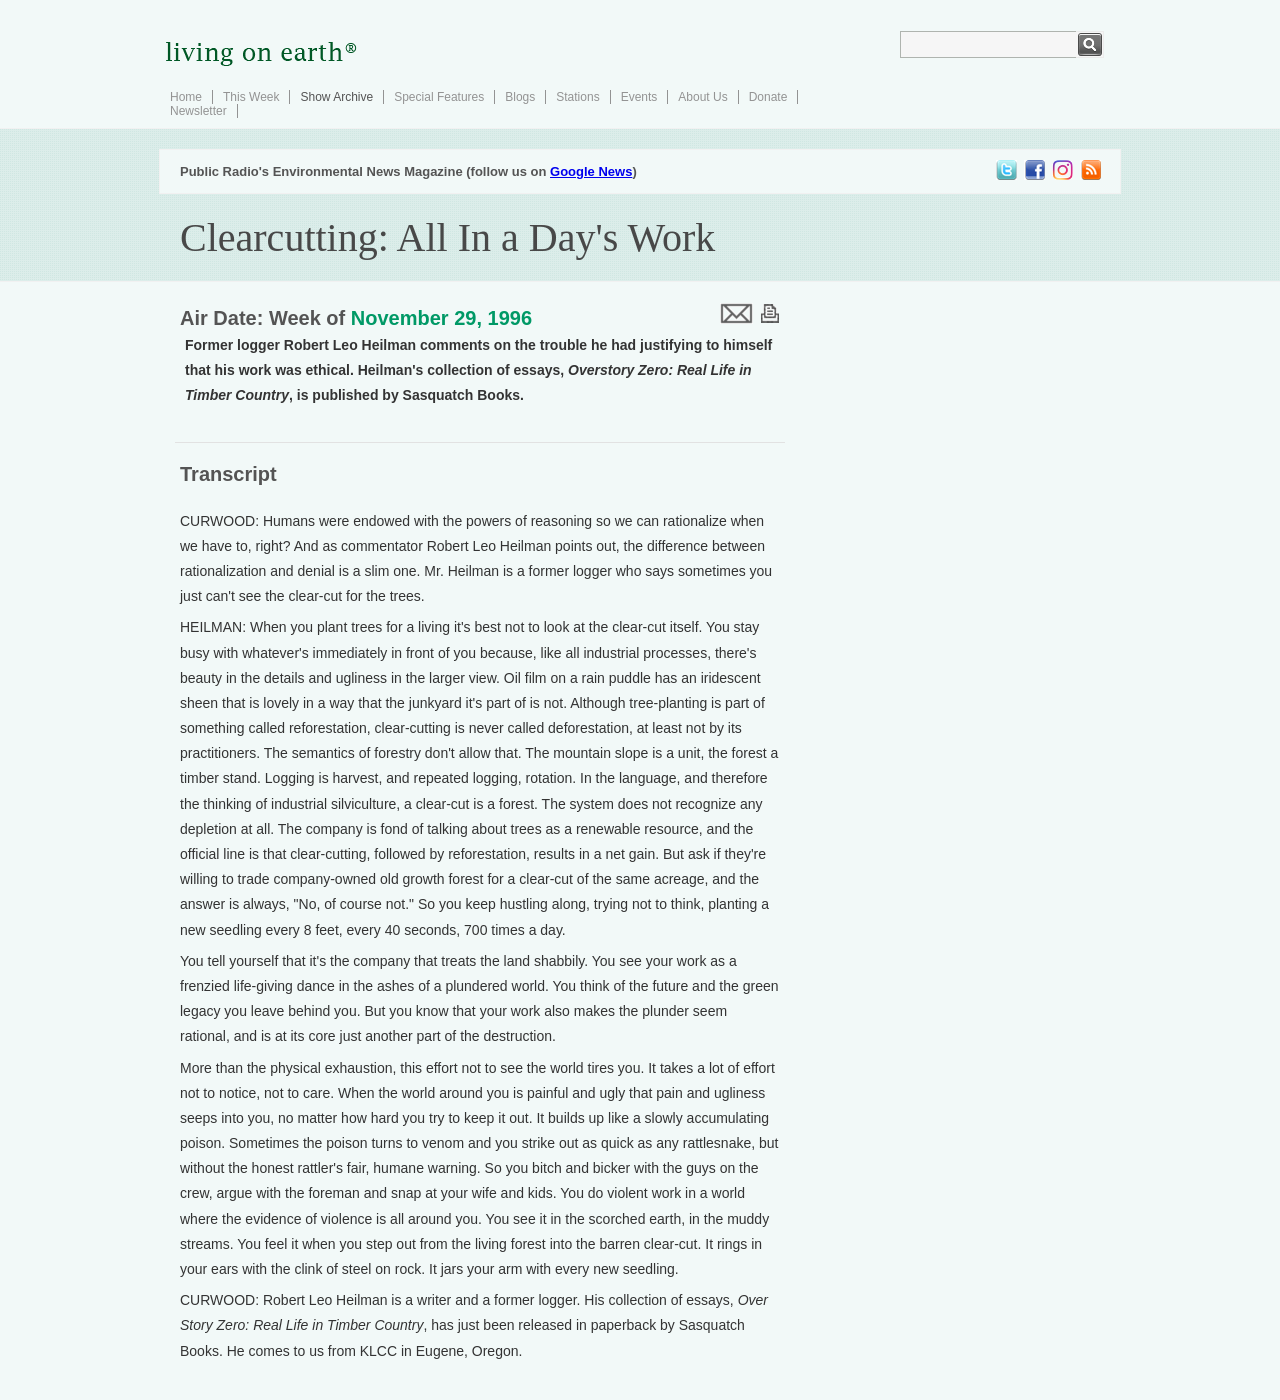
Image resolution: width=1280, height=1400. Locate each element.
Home (186, 97)
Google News (591, 171)
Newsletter (198, 111)
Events (639, 97)
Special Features (439, 97)
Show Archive (336, 97)
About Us (702, 97)
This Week (251, 97)
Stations (577, 97)
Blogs (520, 97)
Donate (768, 97)
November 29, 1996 (441, 318)
